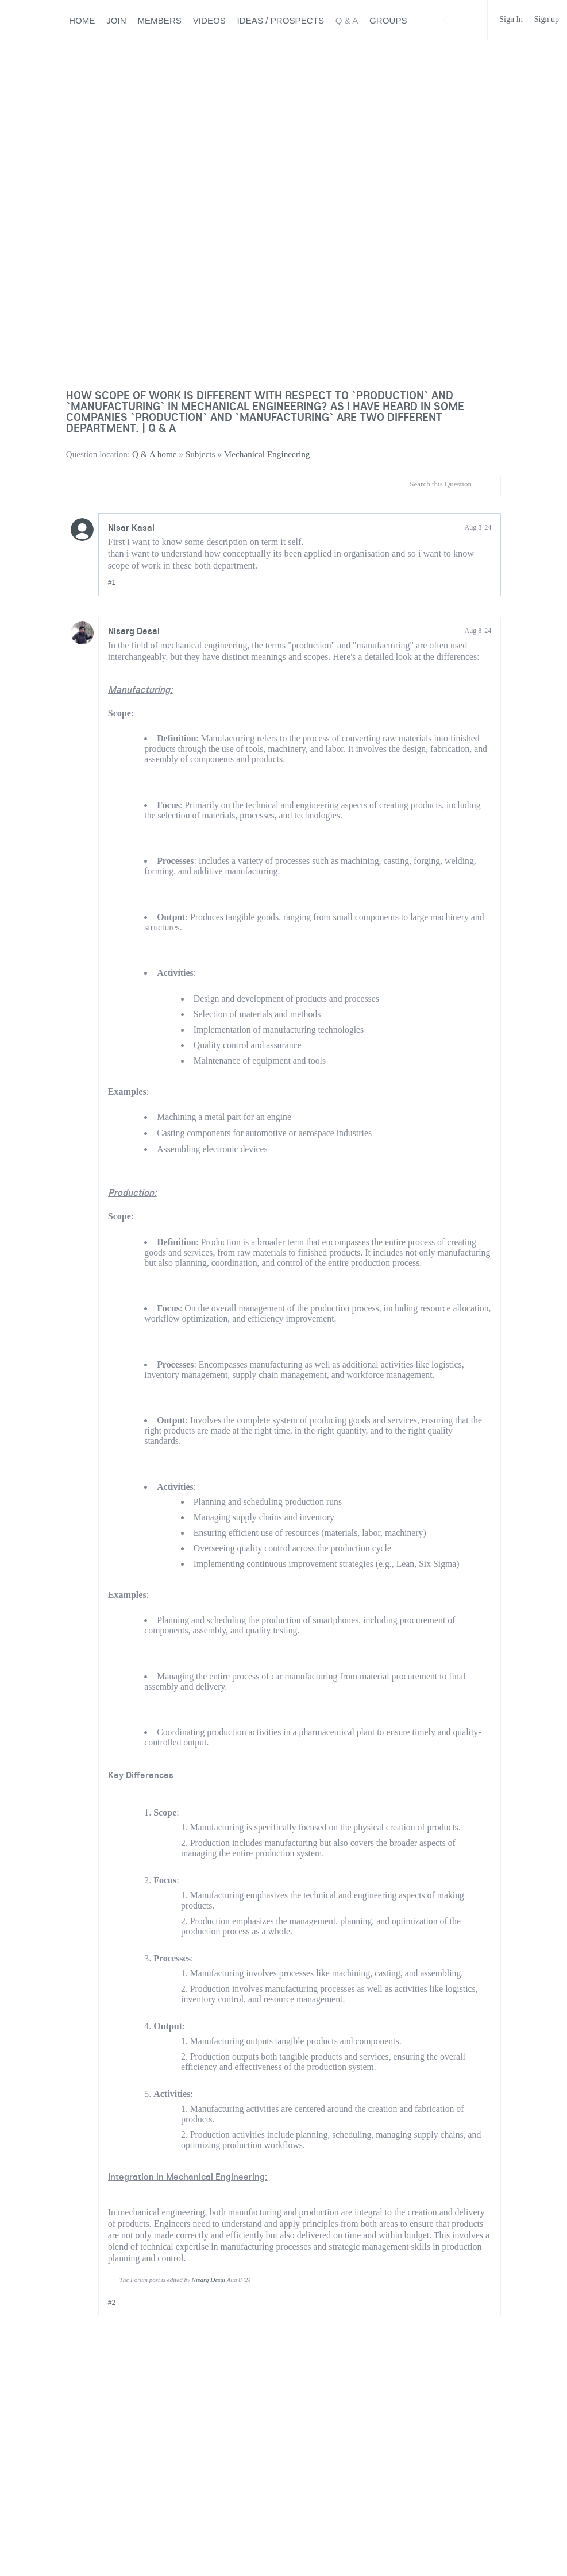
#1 (112, 582)
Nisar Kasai (131, 527)
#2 (112, 2303)
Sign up (546, 19)
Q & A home (154, 454)
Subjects (200, 454)
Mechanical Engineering (267, 454)
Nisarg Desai (134, 630)
